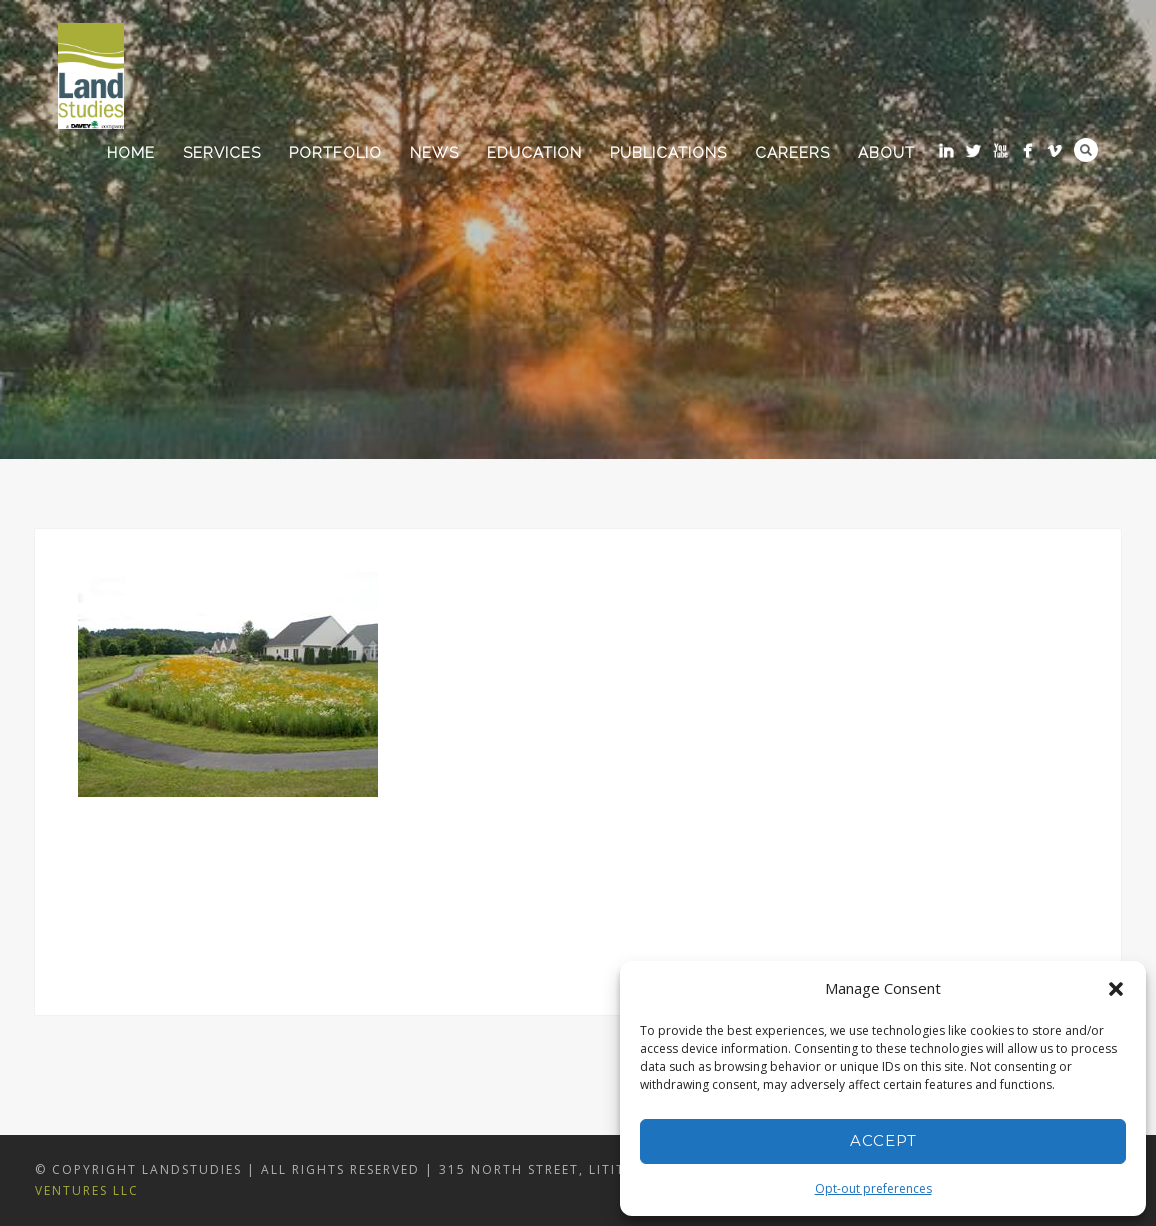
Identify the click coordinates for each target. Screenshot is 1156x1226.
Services (222, 153)
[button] (1116, 989)
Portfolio (335, 153)
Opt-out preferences (873, 1188)
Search (1086, 150)
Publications (668, 153)
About (886, 153)
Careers (792, 153)
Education (534, 153)
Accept (883, 1140)
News (434, 153)
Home (131, 153)
